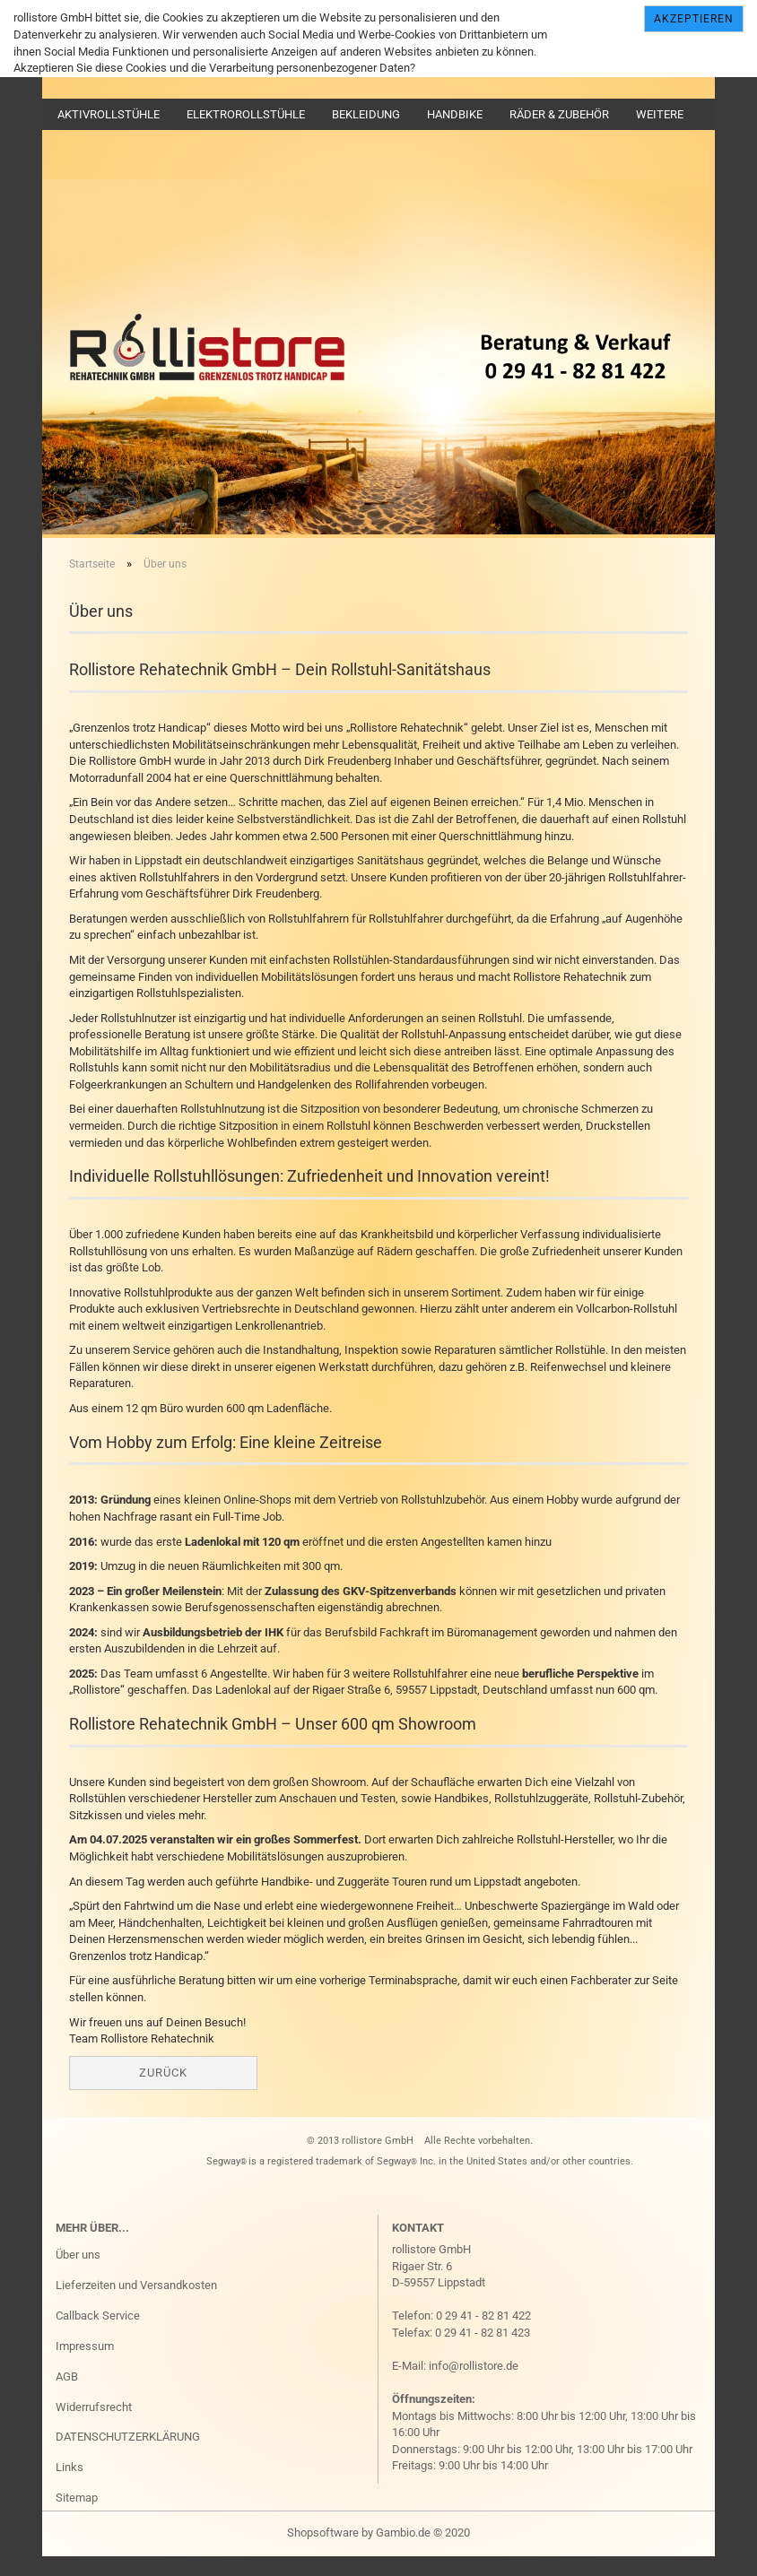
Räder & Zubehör (559, 114)
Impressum (85, 2364)
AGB (67, 2394)
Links (69, 2485)
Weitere (659, 114)
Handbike (455, 114)
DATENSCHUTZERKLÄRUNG (128, 2454)
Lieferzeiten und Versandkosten (136, 2303)
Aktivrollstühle (108, 114)
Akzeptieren (694, 19)
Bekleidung (366, 114)
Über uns (78, 2272)
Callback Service (98, 2333)
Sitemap (77, 2515)
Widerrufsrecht (94, 2424)
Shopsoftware (323, 2550)
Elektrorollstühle (246, 114)
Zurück (163, 2090)
